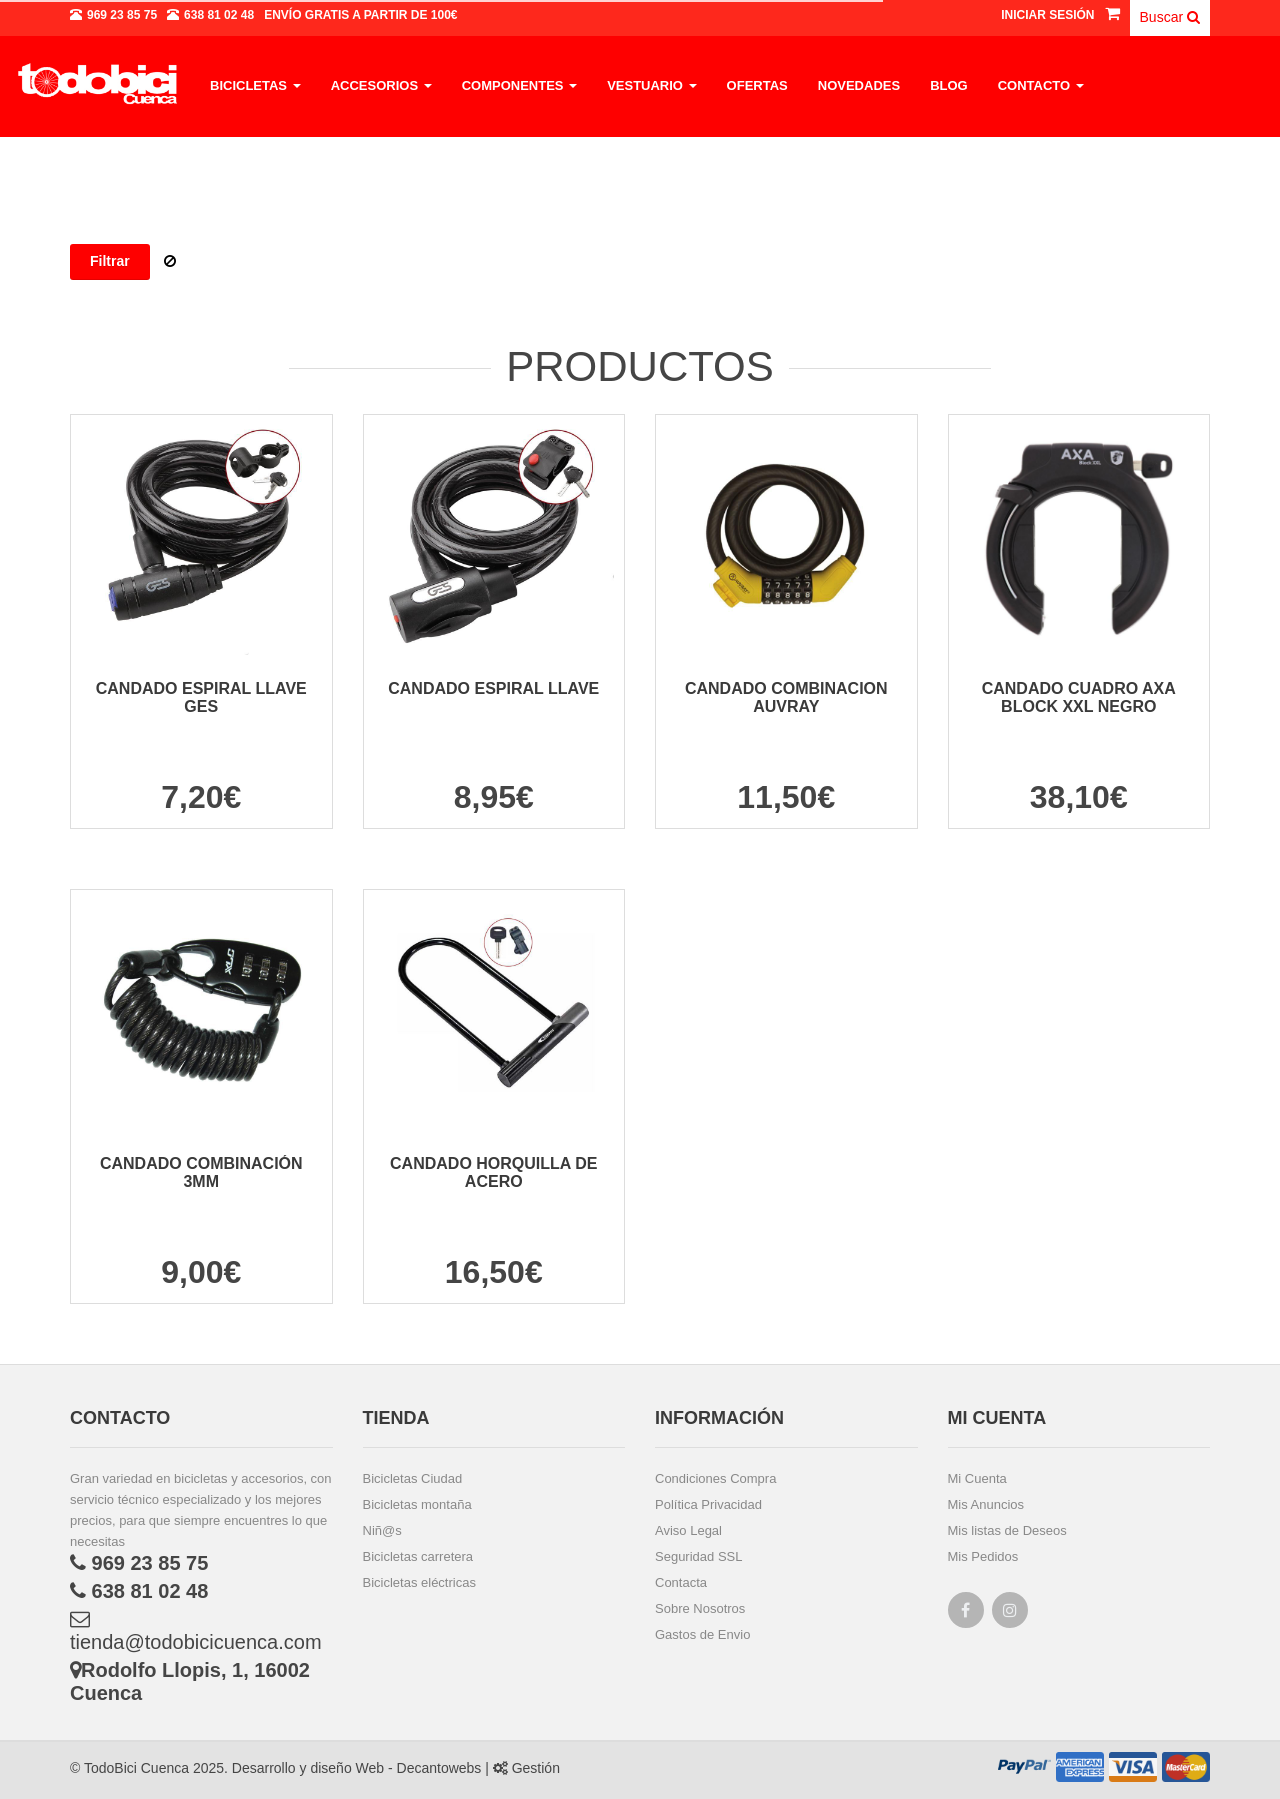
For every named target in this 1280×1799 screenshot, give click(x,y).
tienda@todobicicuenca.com (196, 1631)
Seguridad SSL (698, 1556)
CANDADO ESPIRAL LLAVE (493, 688)
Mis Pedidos (983, 1556)
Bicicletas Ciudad (413, 1478)
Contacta (681, 1582)
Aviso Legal (688, 1530)
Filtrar (110, 261)
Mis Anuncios (986, 1504)
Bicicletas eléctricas (419, 1582)
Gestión (526, 1768)
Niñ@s (382, 1530)
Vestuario (651, 85)
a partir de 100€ (360, 15)
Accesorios (381, 85)
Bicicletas (255, 85)
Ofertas (757, 85)
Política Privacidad (708, 1504)
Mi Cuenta (977, 1478)
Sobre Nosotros (700, 1608)
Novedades (859, 85)
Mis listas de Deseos (1007, 1530)
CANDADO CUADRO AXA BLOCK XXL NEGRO (1079, 697)
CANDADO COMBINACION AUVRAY (786, 697)
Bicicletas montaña (417, 1504)
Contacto (1041, 85)
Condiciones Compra (715, 1478)
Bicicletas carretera (418, 1556)
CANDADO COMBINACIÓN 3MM (201, 1172)
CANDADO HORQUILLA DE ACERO (493, 1172)
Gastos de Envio (702, 1634)
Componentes (519, 85)
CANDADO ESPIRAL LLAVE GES (201, 697)
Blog (949, 85)
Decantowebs (437, 1768)
